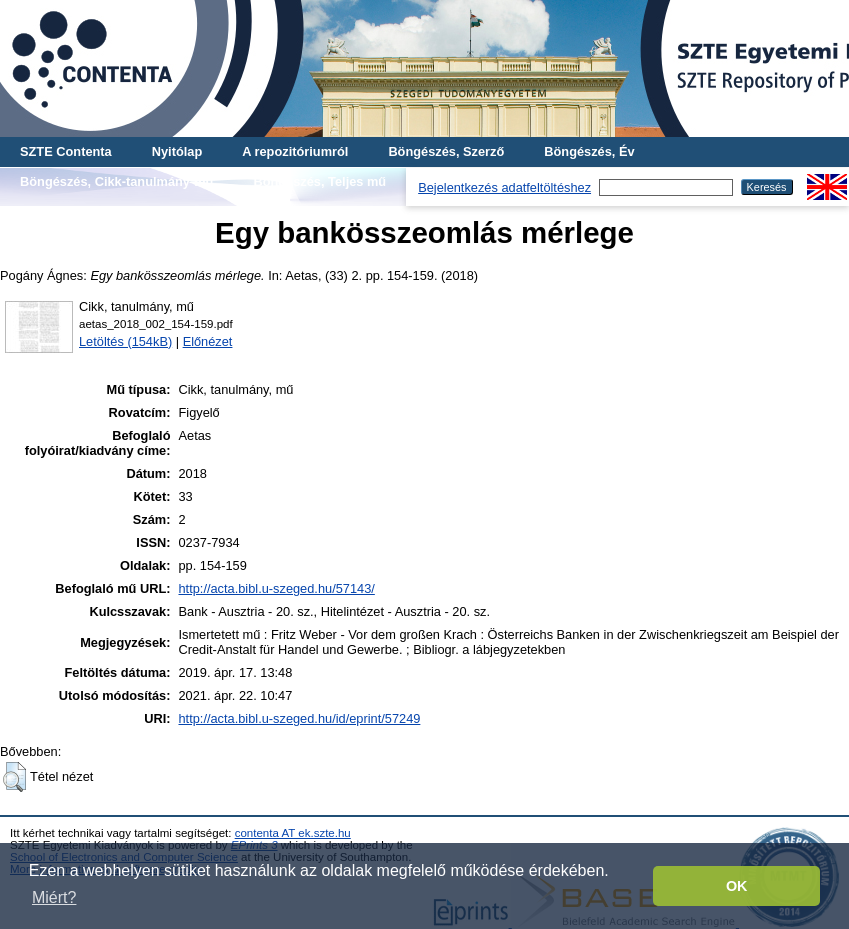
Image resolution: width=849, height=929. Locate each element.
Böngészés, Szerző (446, 151)
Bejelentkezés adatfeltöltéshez (504, 187)
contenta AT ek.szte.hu (293, 833)
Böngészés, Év (589, 151)
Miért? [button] (54, 897)
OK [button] (737, 886)
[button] (14, 777)
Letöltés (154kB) (125, 341)
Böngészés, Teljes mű (319, 181)
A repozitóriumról (295, 151)
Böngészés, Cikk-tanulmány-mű (116, 181)
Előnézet (208, 341)
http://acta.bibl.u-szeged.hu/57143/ (276, 588)
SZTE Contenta (66, 151)
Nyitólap (177, 151)
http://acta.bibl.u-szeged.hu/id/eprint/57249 (299, 718)
